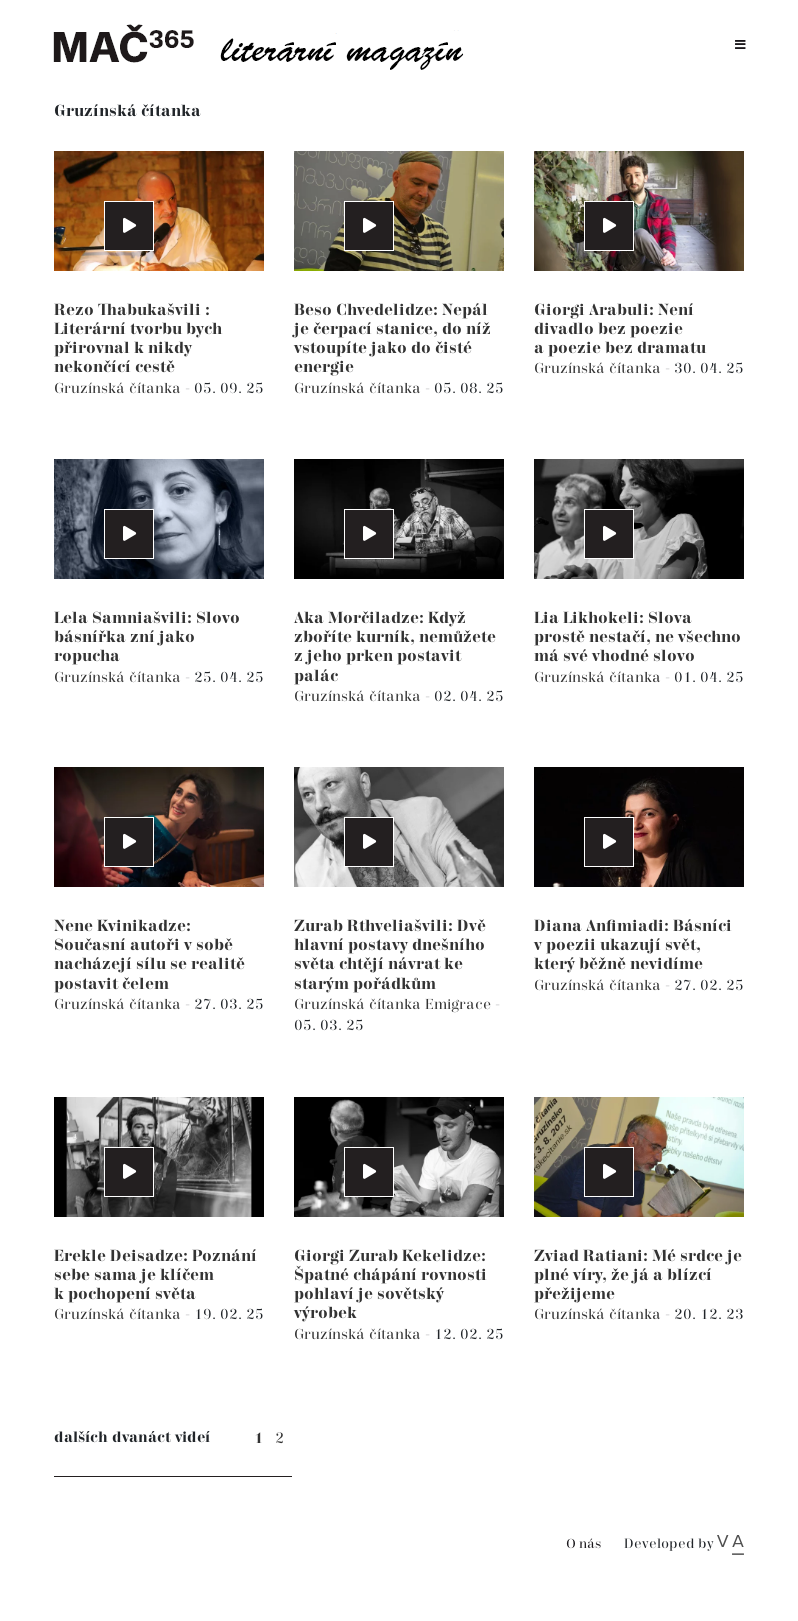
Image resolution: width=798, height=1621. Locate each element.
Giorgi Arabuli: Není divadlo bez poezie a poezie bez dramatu (620, 329)
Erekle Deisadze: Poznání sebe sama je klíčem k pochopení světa (155, 1275)
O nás (583, 1544)
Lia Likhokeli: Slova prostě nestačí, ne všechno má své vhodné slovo (637, 637)
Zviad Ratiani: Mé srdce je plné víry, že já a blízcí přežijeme (638, 1275)
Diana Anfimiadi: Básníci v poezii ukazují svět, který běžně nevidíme (633, 945)
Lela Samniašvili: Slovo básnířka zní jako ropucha (147, 637)
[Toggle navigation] (740, 45)
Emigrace (460, 1004)
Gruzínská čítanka (119, 388)
